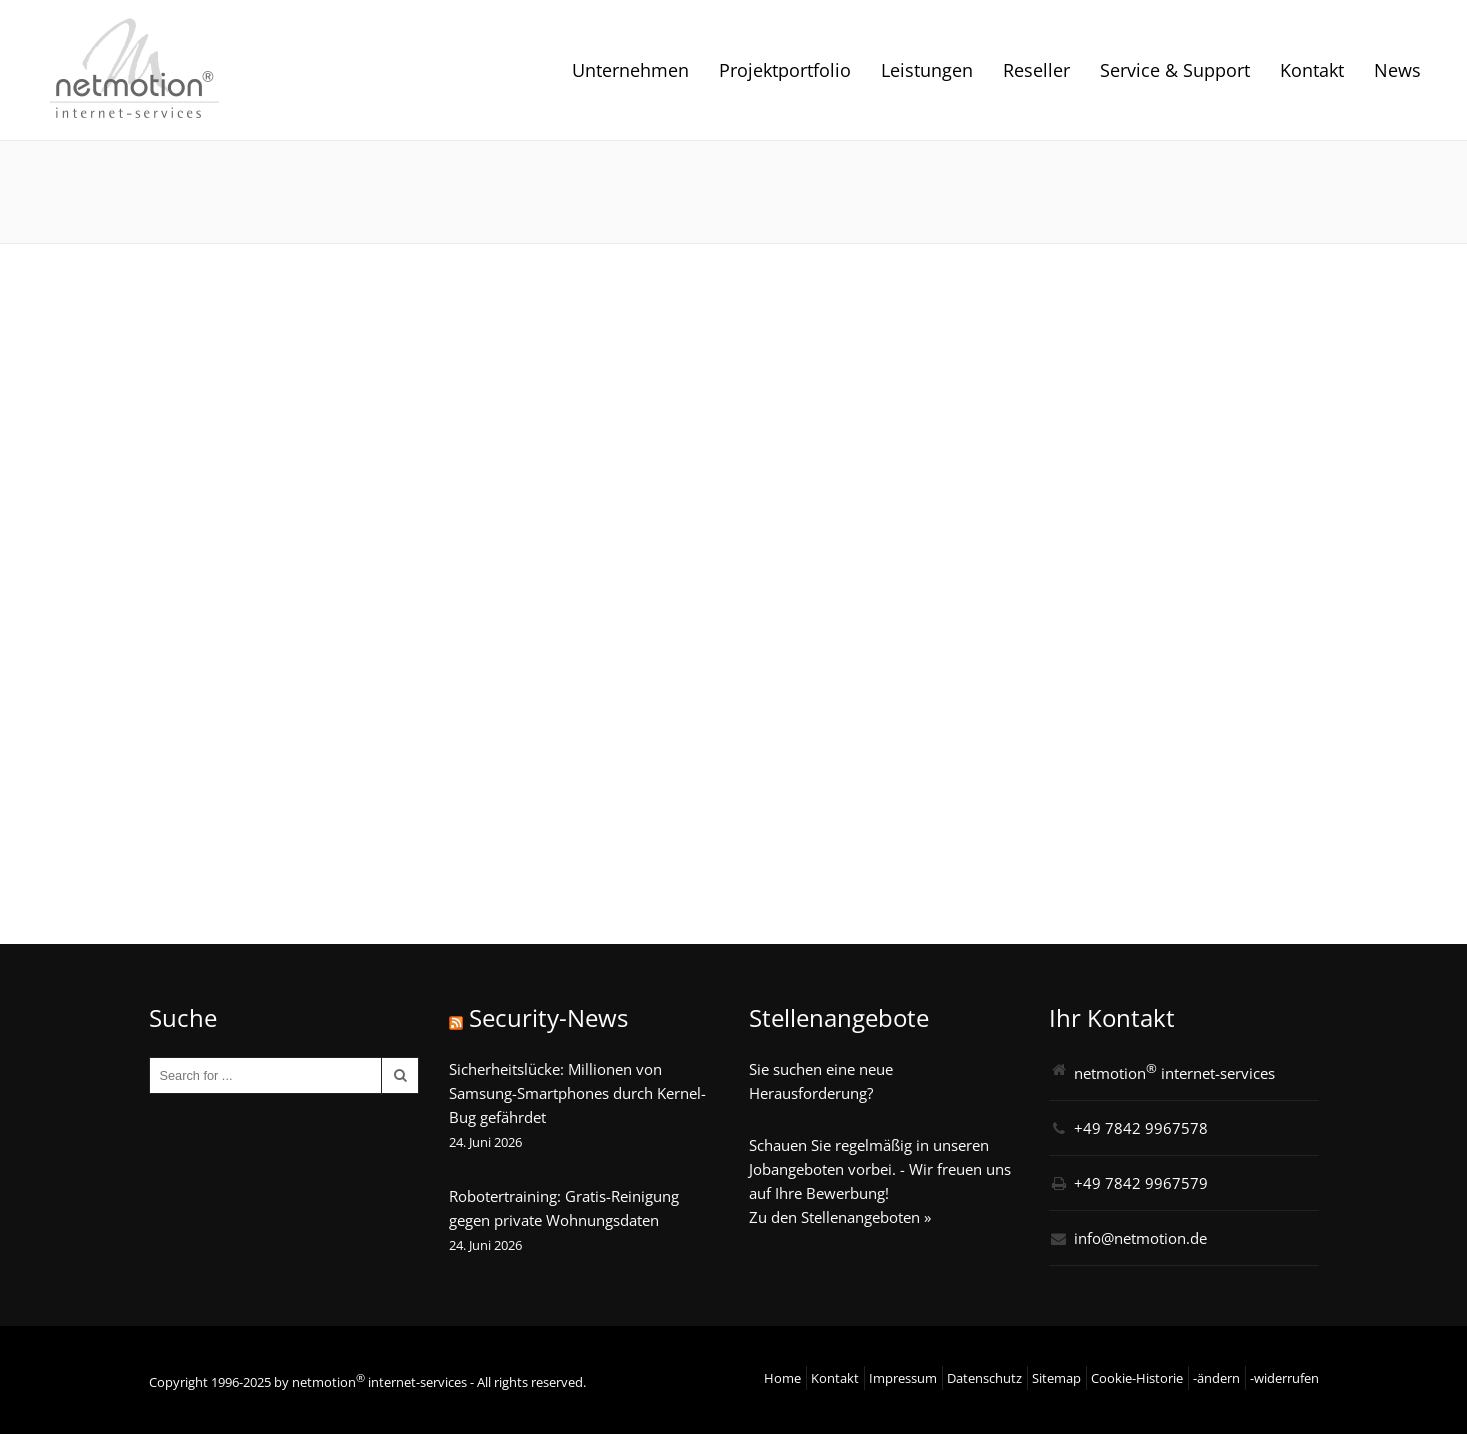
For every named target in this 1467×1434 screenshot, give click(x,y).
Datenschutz (984, 1378)
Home (782, 1378)
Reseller (1036, 70)
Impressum (903, 1378)
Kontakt (1312, 70)
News (1397, 70)
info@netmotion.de (1140, 1238)
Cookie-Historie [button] (1137, 1378)
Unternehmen (630, 70)
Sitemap (1056, 1378)
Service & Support (1175, 70)
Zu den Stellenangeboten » (840, 1217)
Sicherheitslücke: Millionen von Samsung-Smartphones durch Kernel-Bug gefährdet (577, 1093)
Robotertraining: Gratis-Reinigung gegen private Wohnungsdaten (564, 1208)
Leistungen (927, 70)
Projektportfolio (785, 70)
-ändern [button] (1216, 1378)
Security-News (548, 1017)
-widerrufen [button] (1284, 1378)
